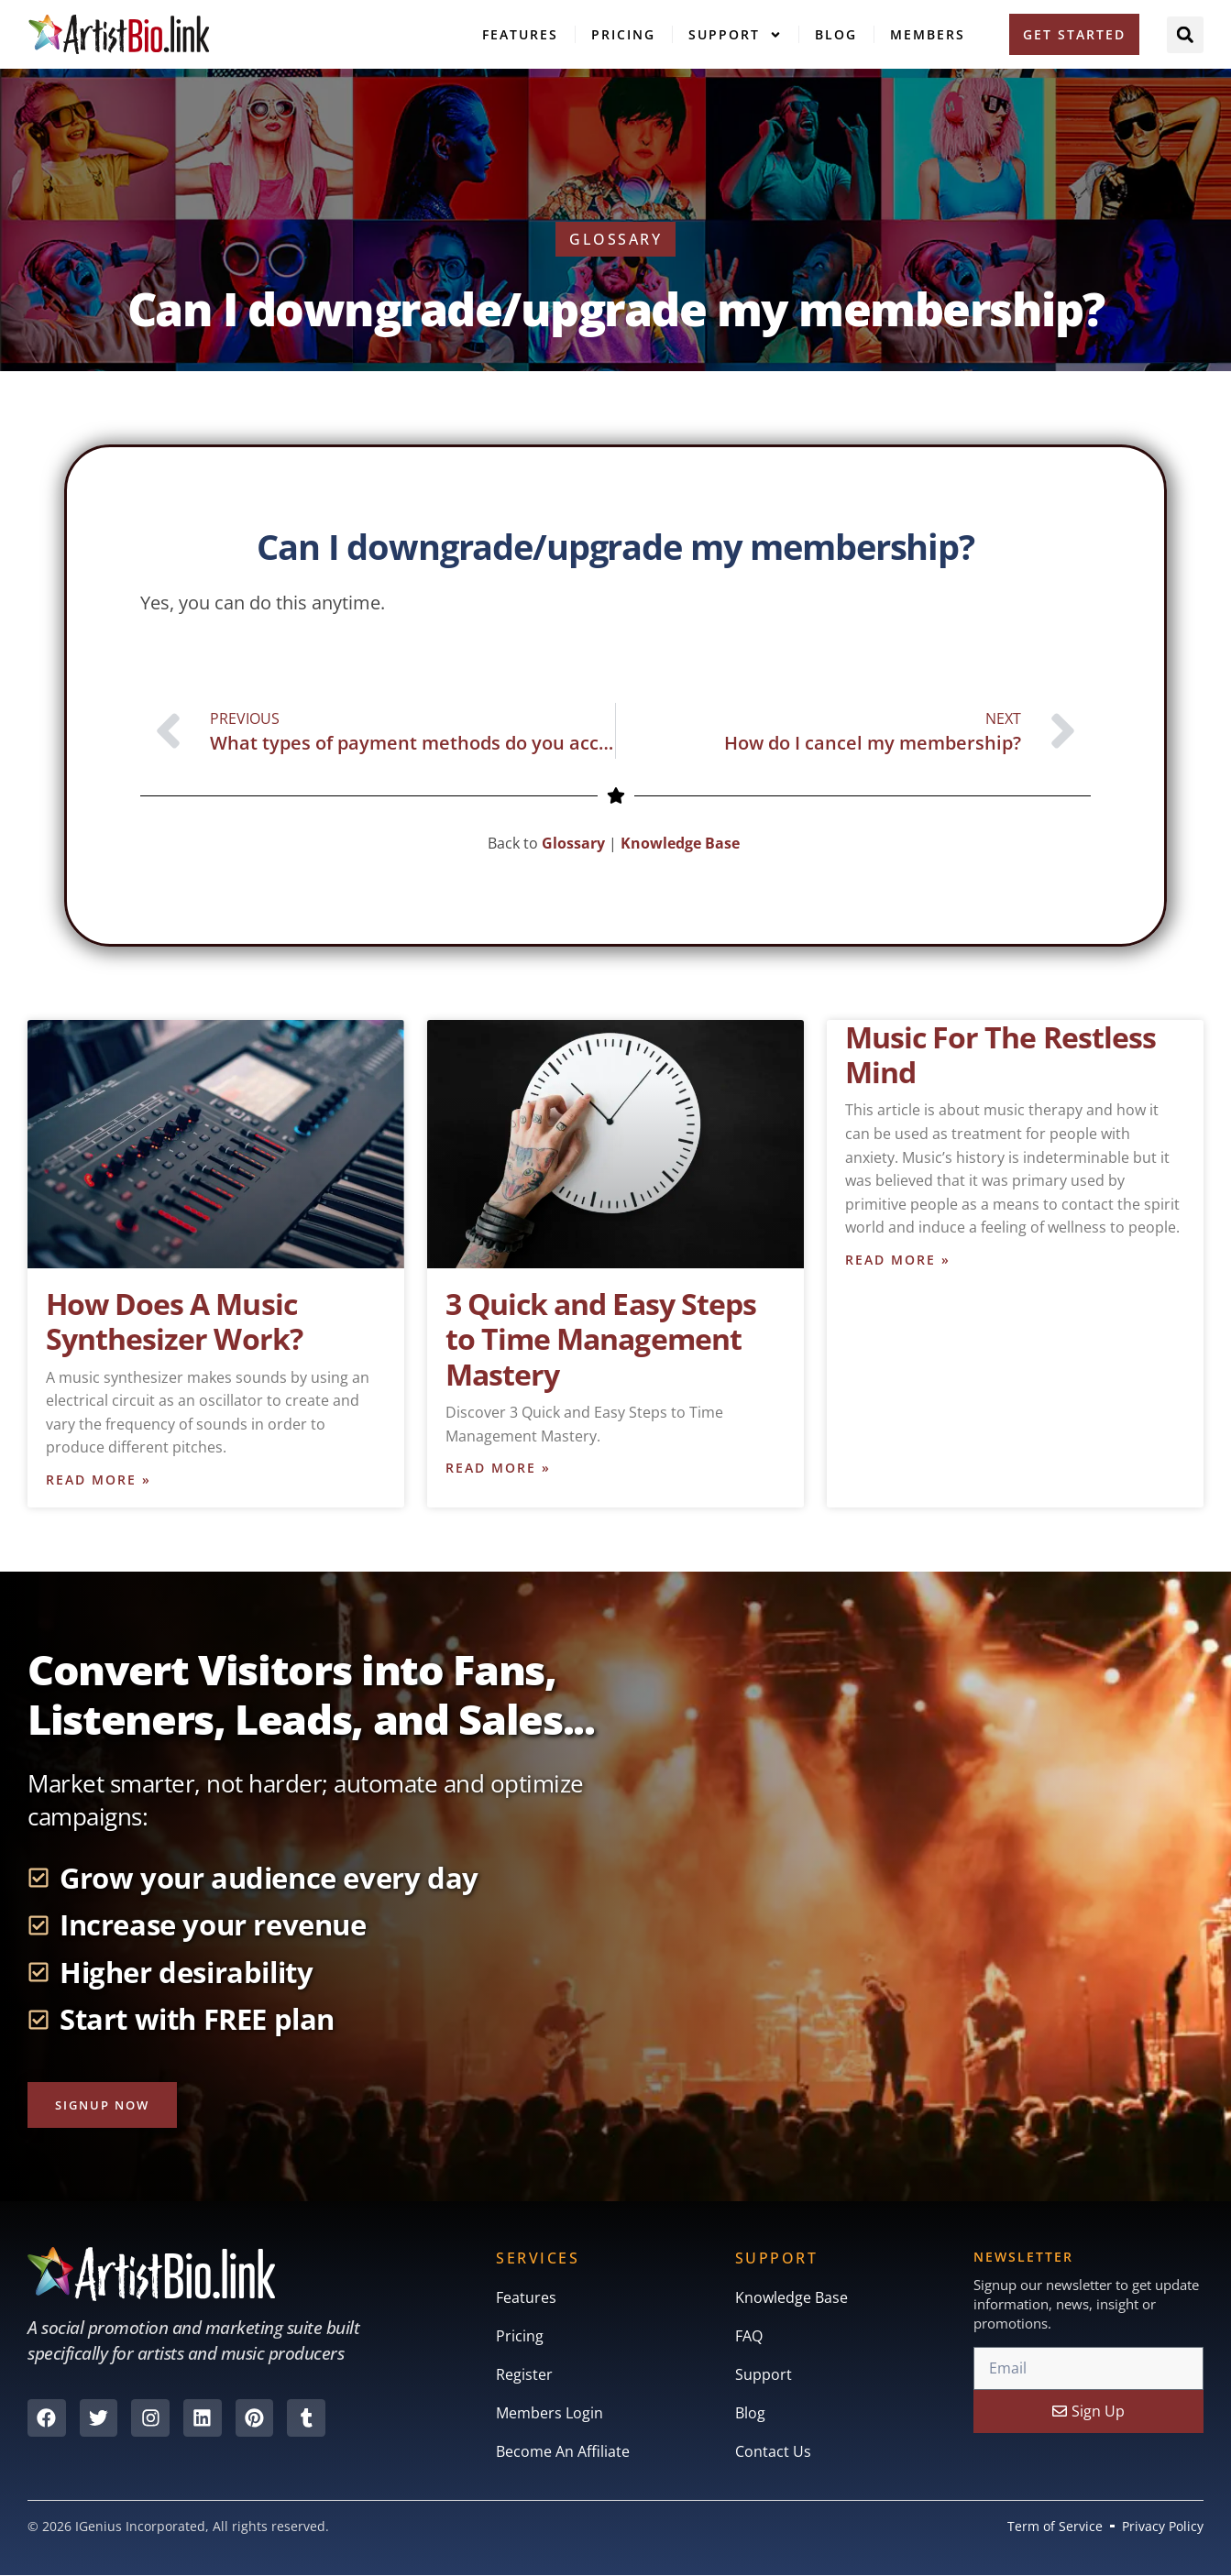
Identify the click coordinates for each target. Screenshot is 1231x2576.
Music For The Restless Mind (1000, 1054)
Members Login (549, 2415)
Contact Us (773, 2453)
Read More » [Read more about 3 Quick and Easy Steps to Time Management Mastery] (498, 1468)
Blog (836, 34)
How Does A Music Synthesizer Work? (174, 1321)
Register (524, 2376)
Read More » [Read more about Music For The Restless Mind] (898, 1260)
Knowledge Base (682, 843)
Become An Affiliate (563, 2453)
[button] (1185, 34)
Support (735, 34)
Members (927, 34)
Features (520, 34)
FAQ (749, 2338)
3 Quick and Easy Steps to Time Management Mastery (600, 1339)
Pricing (623, 34)
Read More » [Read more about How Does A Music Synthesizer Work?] (98, 1480)
